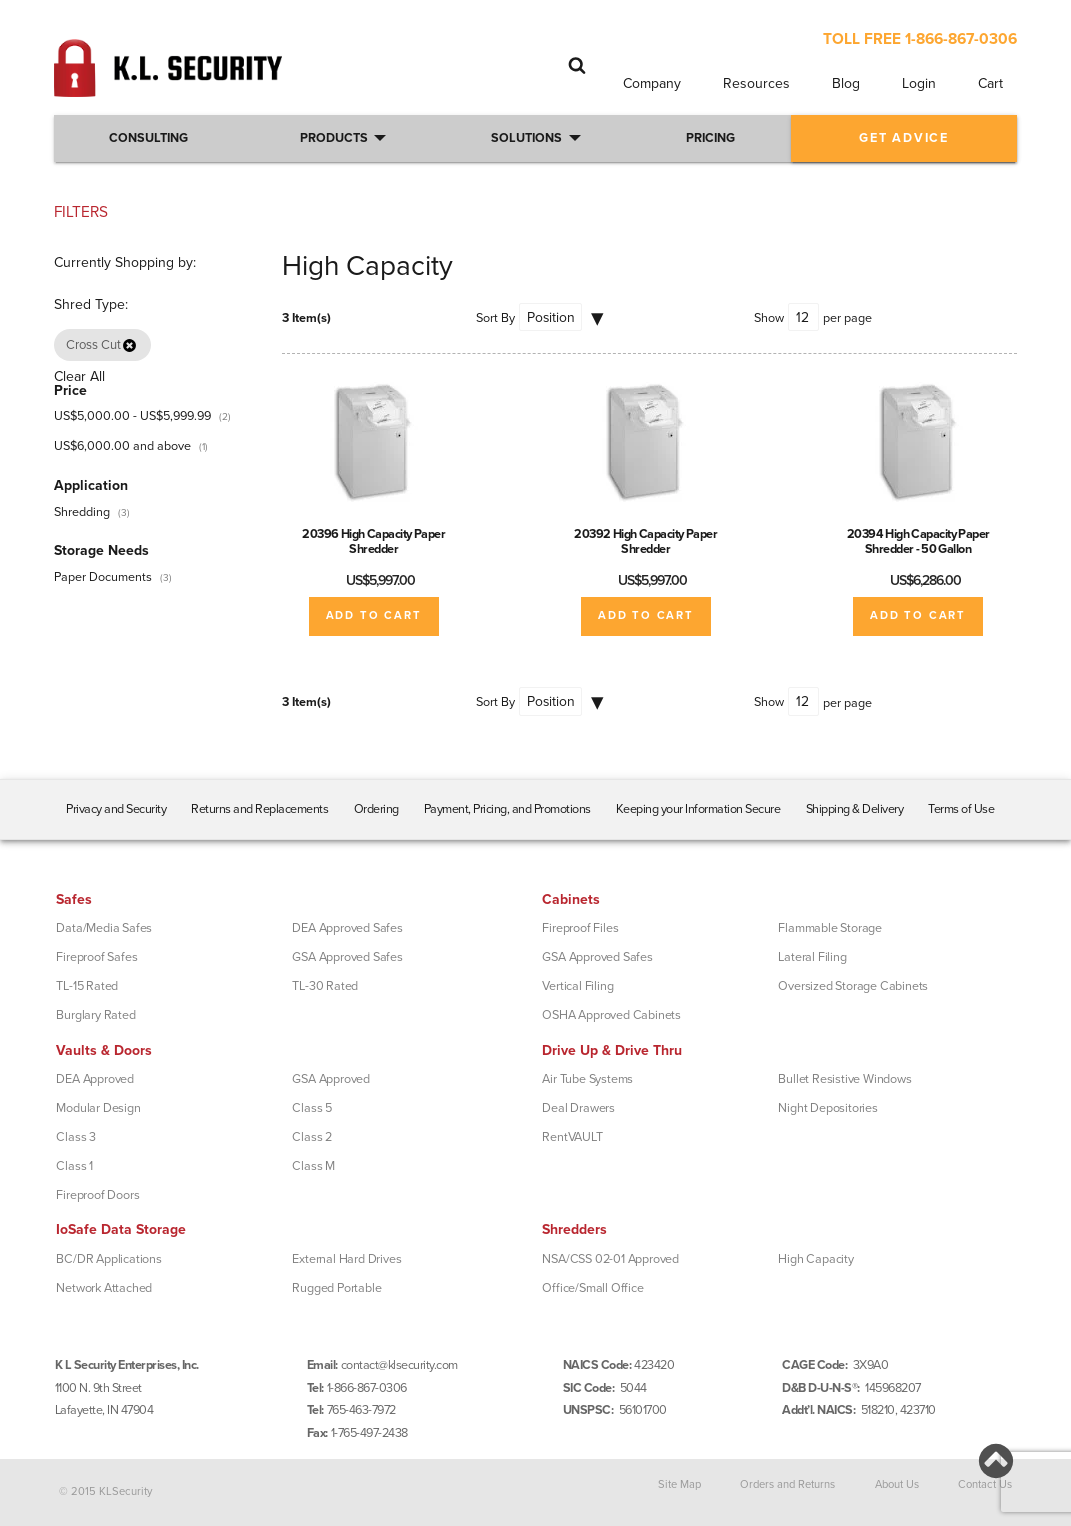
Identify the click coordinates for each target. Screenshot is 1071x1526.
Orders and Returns (787, 1484)
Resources (756, 83)
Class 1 (74, 1166)
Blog (846, 83)
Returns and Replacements (259, 809)
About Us (897, 1484)
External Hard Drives (346, 1259)
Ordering (376, 809)
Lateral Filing (812, 957)
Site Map (679, 1484)
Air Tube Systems (587, 1079)
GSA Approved (331, 1079)
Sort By (495, 318)
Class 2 (312, 1137)
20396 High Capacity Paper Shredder (373, 541)
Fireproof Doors (97, 1195)
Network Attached (104, 1288)
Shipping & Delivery (855, 809)
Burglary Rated (95, 1015)
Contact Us (985, 1484)
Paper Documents (103, 577)
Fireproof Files (580, 928)
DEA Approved (95, 1079)
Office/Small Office (592, 1288)
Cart (990, 83)
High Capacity (815, 1259)
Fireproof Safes (96, 957)
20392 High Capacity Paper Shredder (645, 541)
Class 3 (76, 1137)
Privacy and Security (116, 809)
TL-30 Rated (325, 986)
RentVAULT (572, 1137)
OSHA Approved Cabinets (611, 1015)
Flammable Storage (830, 928)
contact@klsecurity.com (399, 1365)
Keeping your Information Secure (698, 809)
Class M (313, 1166)
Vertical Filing (577, 986)
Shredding (82, 512)
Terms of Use (961, 809)
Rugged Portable (336, 1288)
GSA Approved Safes (347, 957)
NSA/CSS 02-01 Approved (610, 1259)
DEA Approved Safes (347, 928)
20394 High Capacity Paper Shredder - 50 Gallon (918, 541)
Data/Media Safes (104, 928)
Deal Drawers (578, 1108)
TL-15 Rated (87, 986)
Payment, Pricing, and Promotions (507, 809)
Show (769, 318)
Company (652, 83)
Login (919, 83)
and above (122, 446)
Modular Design (98, 1108)
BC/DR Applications (108, 1259)
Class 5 (312, 1108)
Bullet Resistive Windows (844, 1079)
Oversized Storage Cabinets (853, 986)
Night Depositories (827, 1108)
